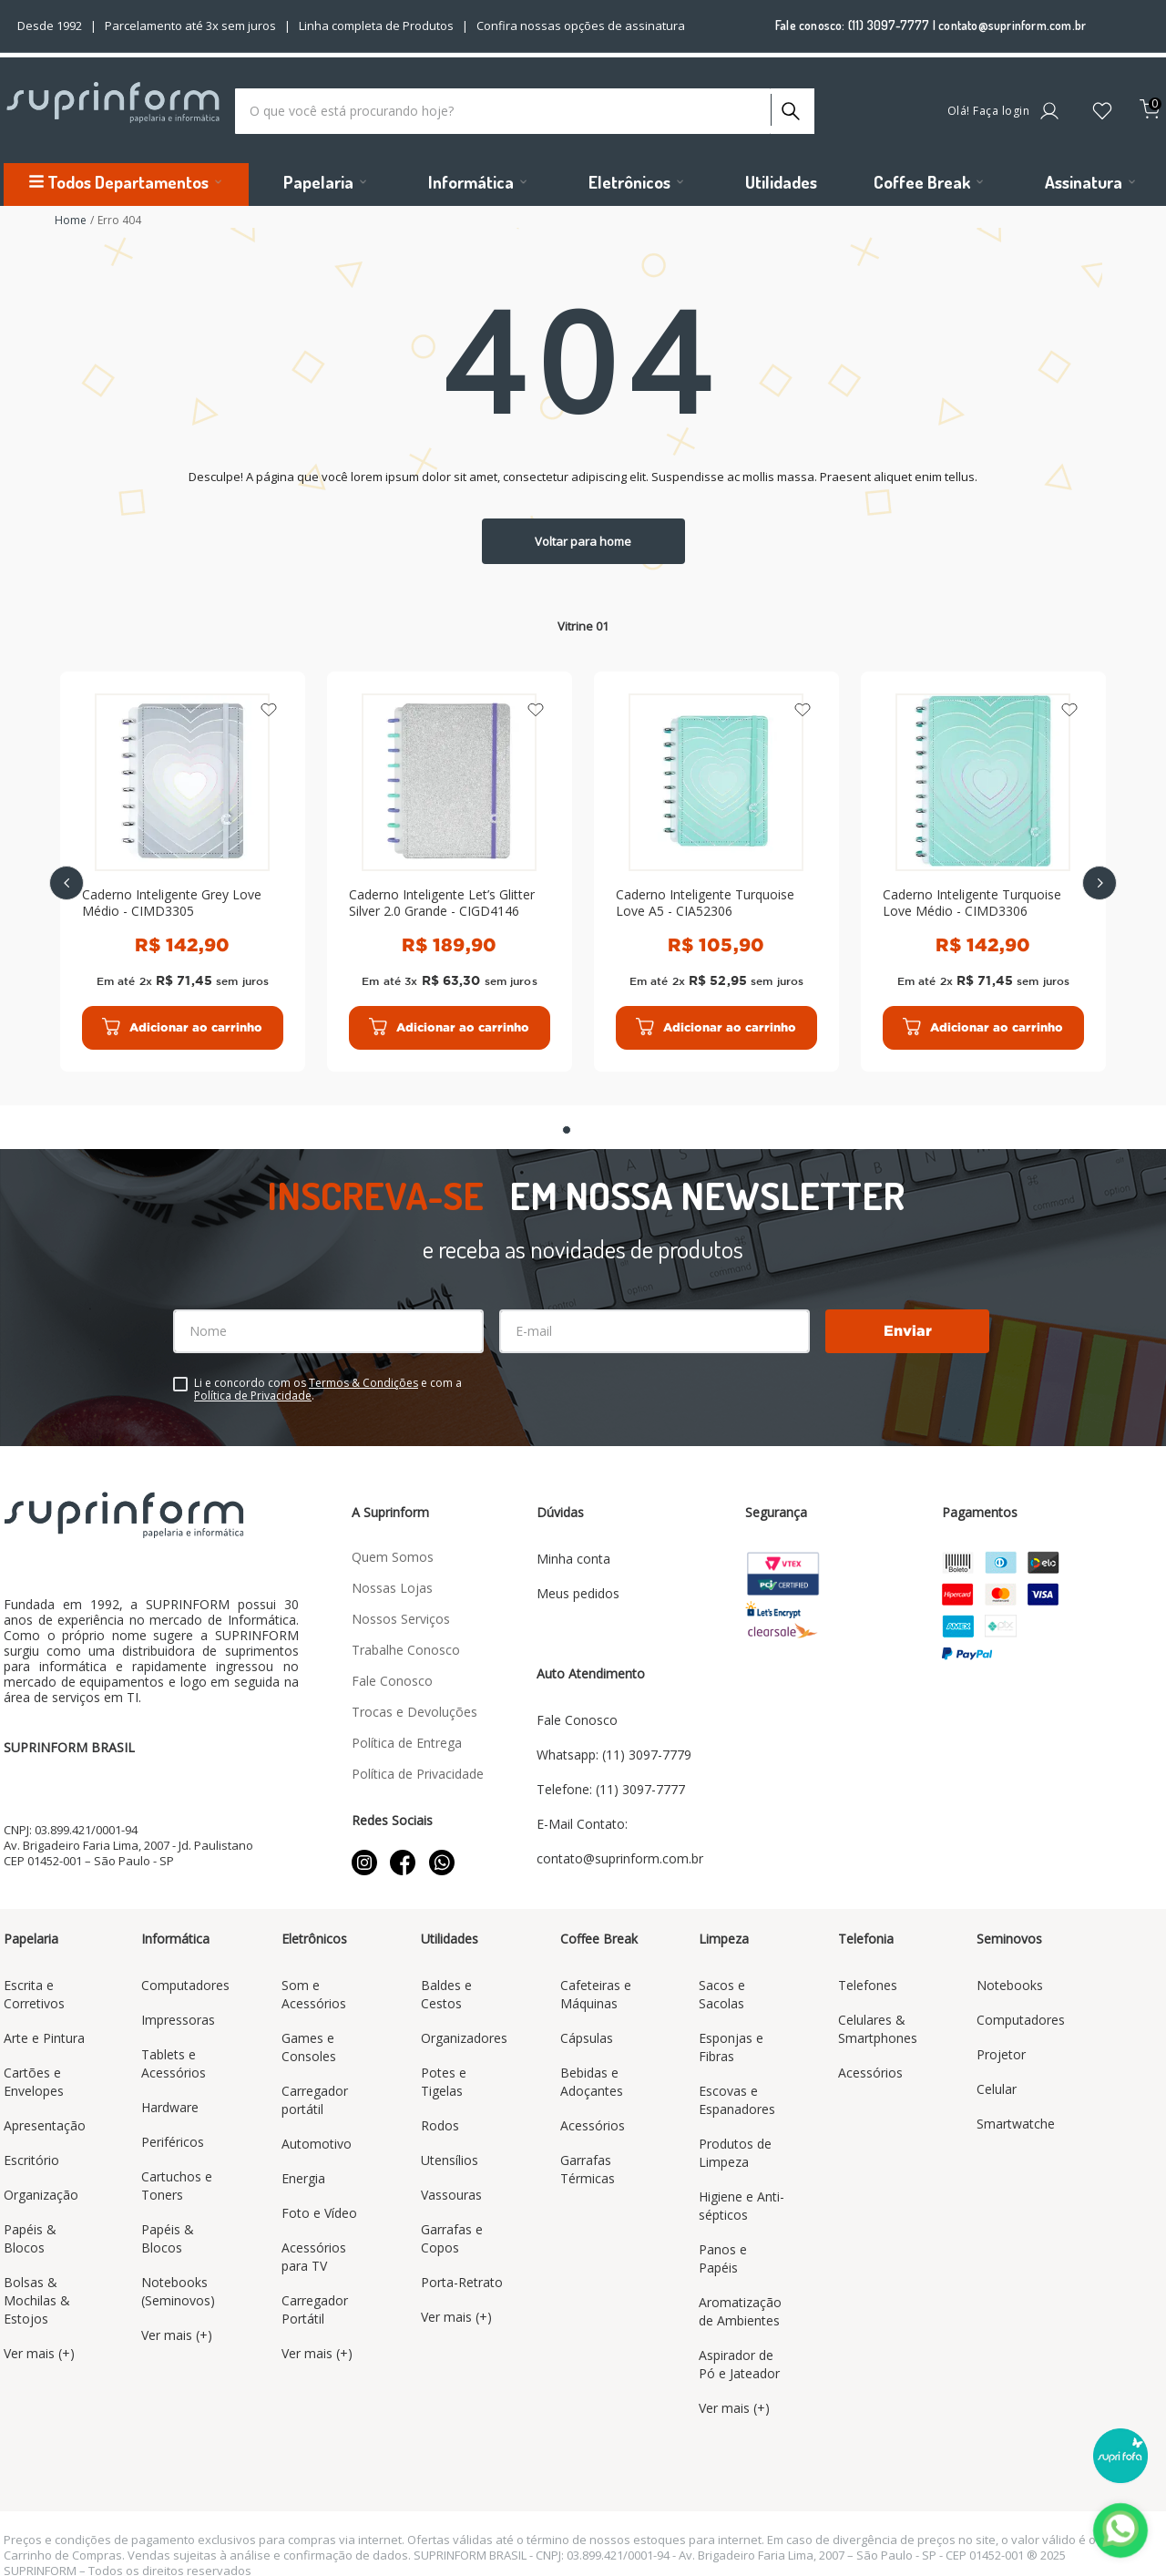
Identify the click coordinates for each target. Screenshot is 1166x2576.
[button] (566, 1115)
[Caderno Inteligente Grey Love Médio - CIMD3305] (183, 864)
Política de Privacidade (253, 1381)
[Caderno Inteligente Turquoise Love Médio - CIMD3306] (983, 864)
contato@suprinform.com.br (1012, 25)
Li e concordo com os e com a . (328, 1375)
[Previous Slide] (66, 875)
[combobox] (524, 106)
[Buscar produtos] (789, 102)
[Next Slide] (1099, 875)
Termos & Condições (363, 1368)
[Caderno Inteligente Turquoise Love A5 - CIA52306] (716, 864)
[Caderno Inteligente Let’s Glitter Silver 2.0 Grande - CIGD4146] (449, 864)
